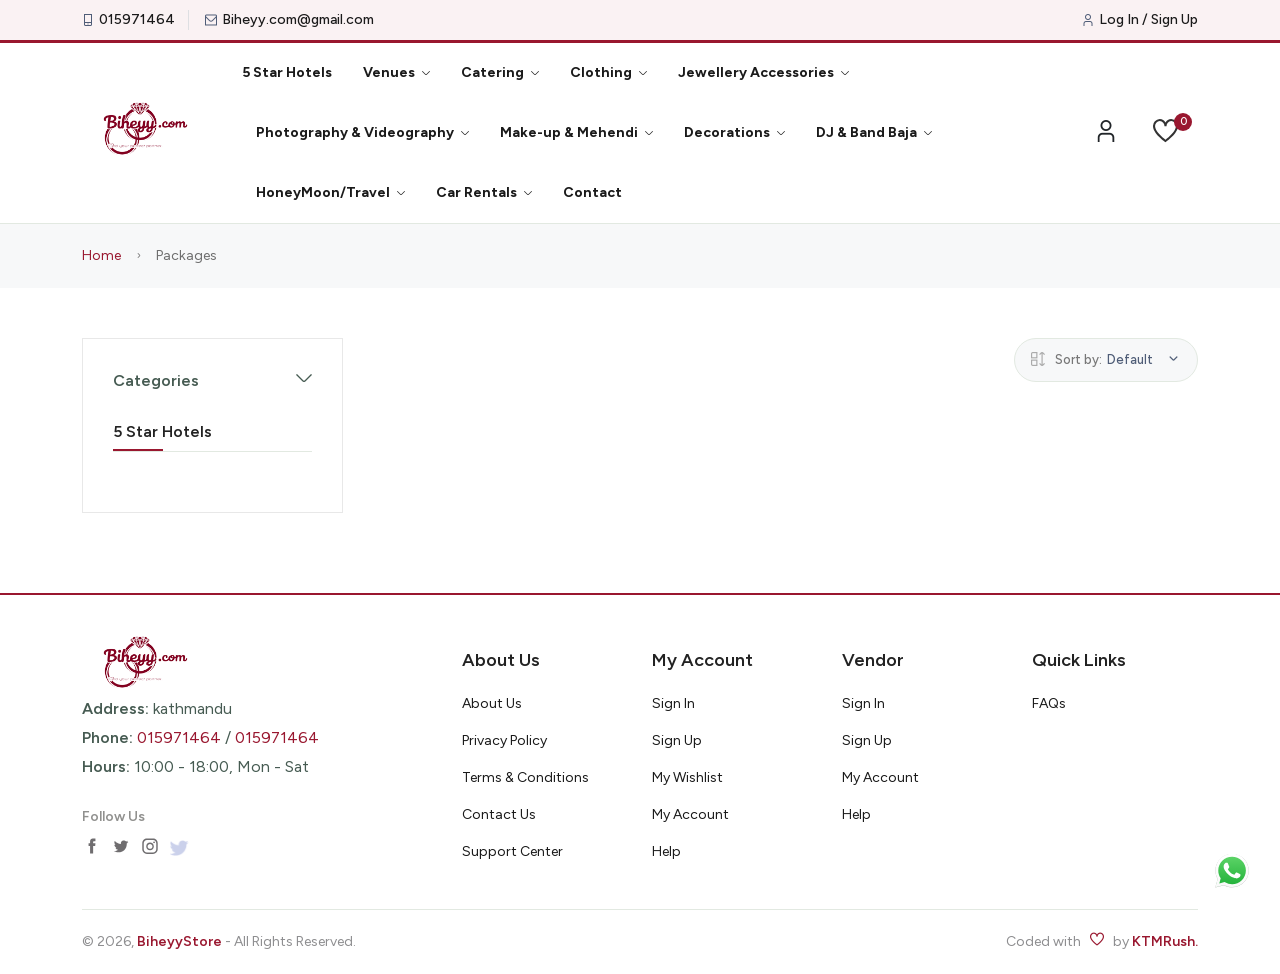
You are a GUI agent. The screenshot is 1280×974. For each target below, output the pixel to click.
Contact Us (499, 814)
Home (101, 255)
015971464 (137, 20)
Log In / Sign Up (1148, 20)
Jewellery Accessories (763, 72)
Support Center (512, 851)
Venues (396, 72)
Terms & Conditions (525, 777)
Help (666, 851)
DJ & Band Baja (874, 132)
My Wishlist (687, 777)
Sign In (673, 703)
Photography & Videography (362, 132)
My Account (690, 814)
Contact (592, 192)
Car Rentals (484, 192)
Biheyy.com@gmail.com (298, 20)
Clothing (608, 72)
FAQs (1049, 703)
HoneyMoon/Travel (330, 192)
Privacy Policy (504, 740)
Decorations (734, 132)
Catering (500, 72)
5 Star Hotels (287, 72)
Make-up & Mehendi (576, 132)
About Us (492, 703)
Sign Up (677, 740)
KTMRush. (1165, 941)
